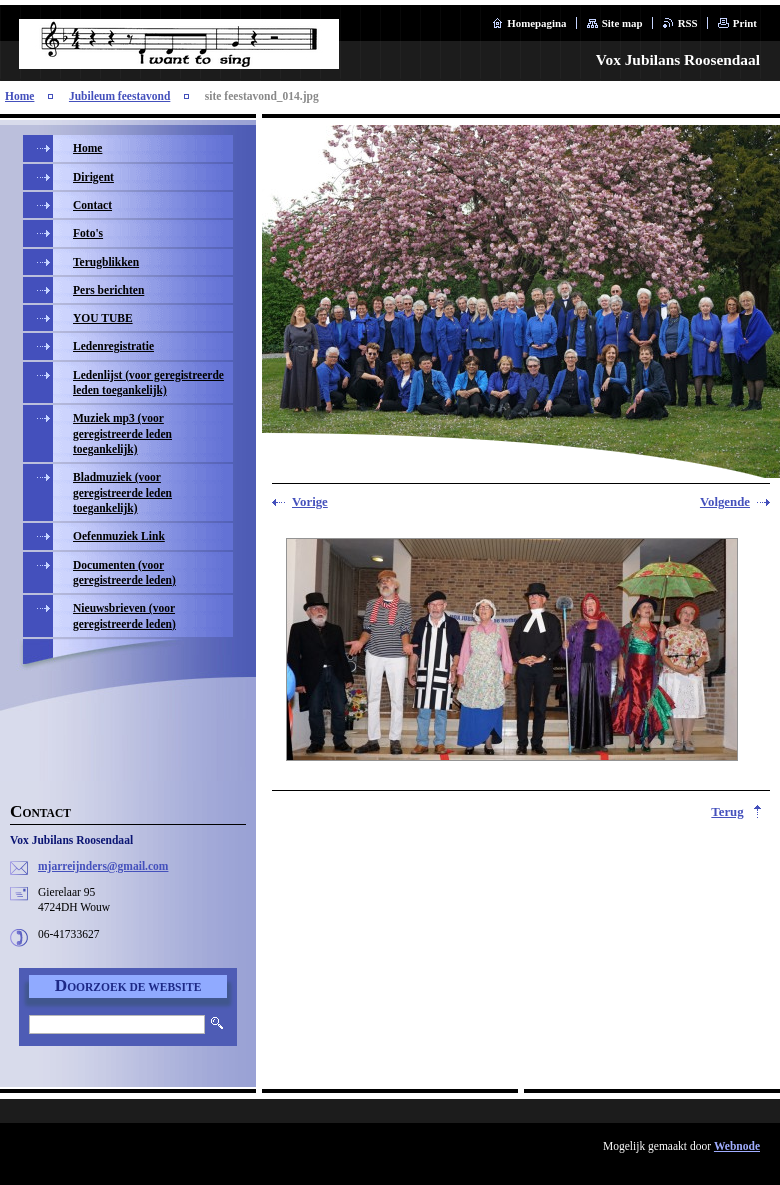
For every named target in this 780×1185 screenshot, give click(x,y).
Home (19, 96)
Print (745, 23)
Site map (622, 23)
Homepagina (536, 23)
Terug (727, 812)
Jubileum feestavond (119, 96)
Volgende (725, 502)
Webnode (737, 1146)
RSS (688, 23)
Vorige (310, 502)
